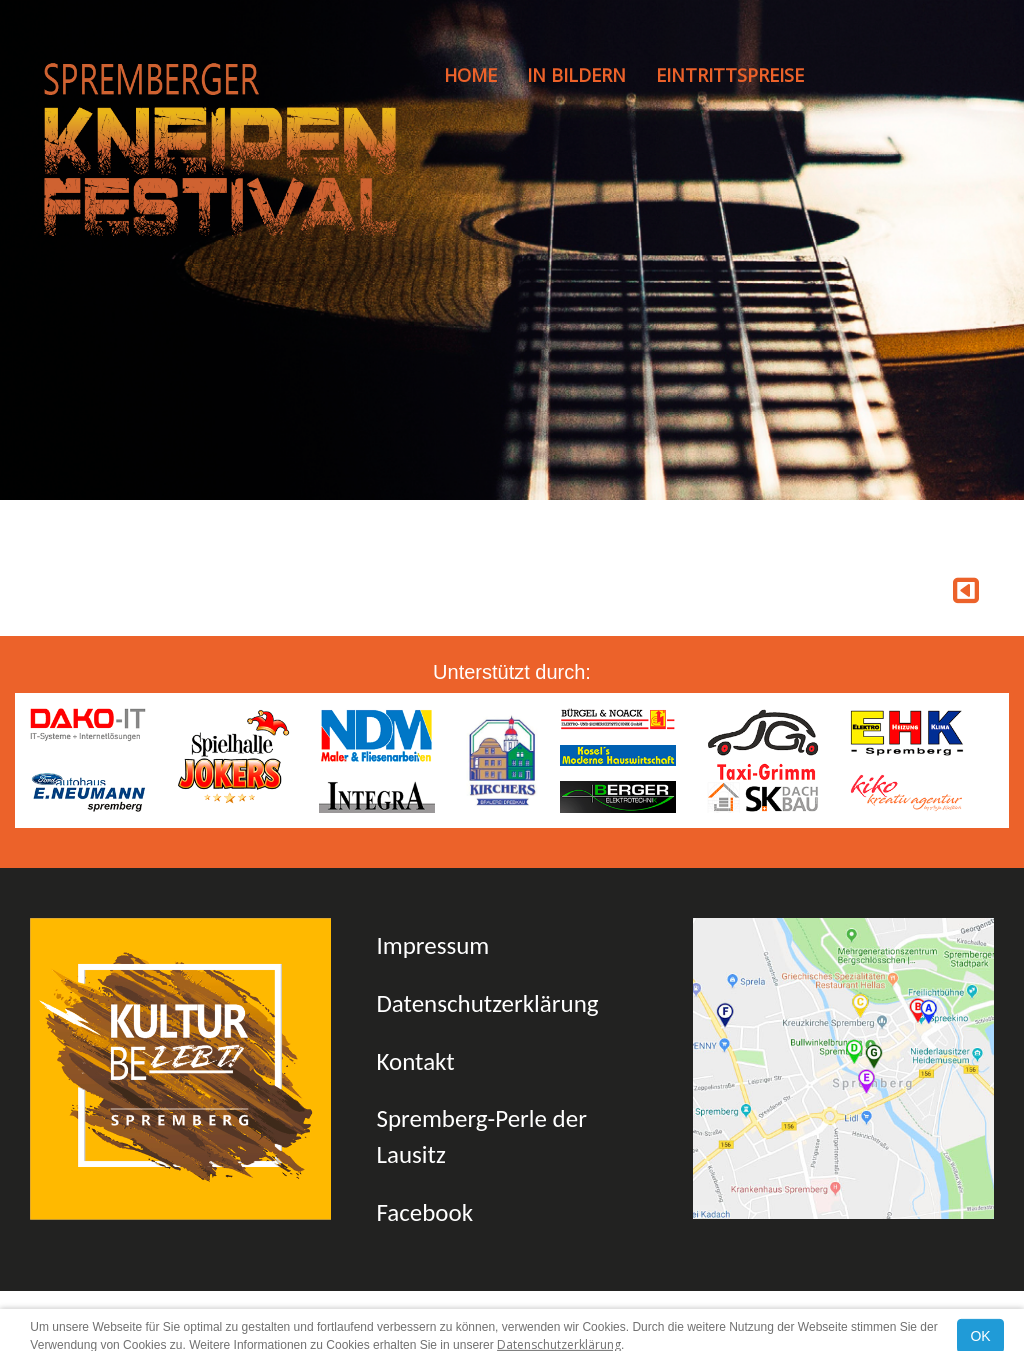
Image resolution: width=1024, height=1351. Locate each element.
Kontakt (415, 1061)
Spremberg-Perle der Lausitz (481, 1136)
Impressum (432, 945)
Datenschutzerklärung (487, 1003)
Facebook (424, 1212)
